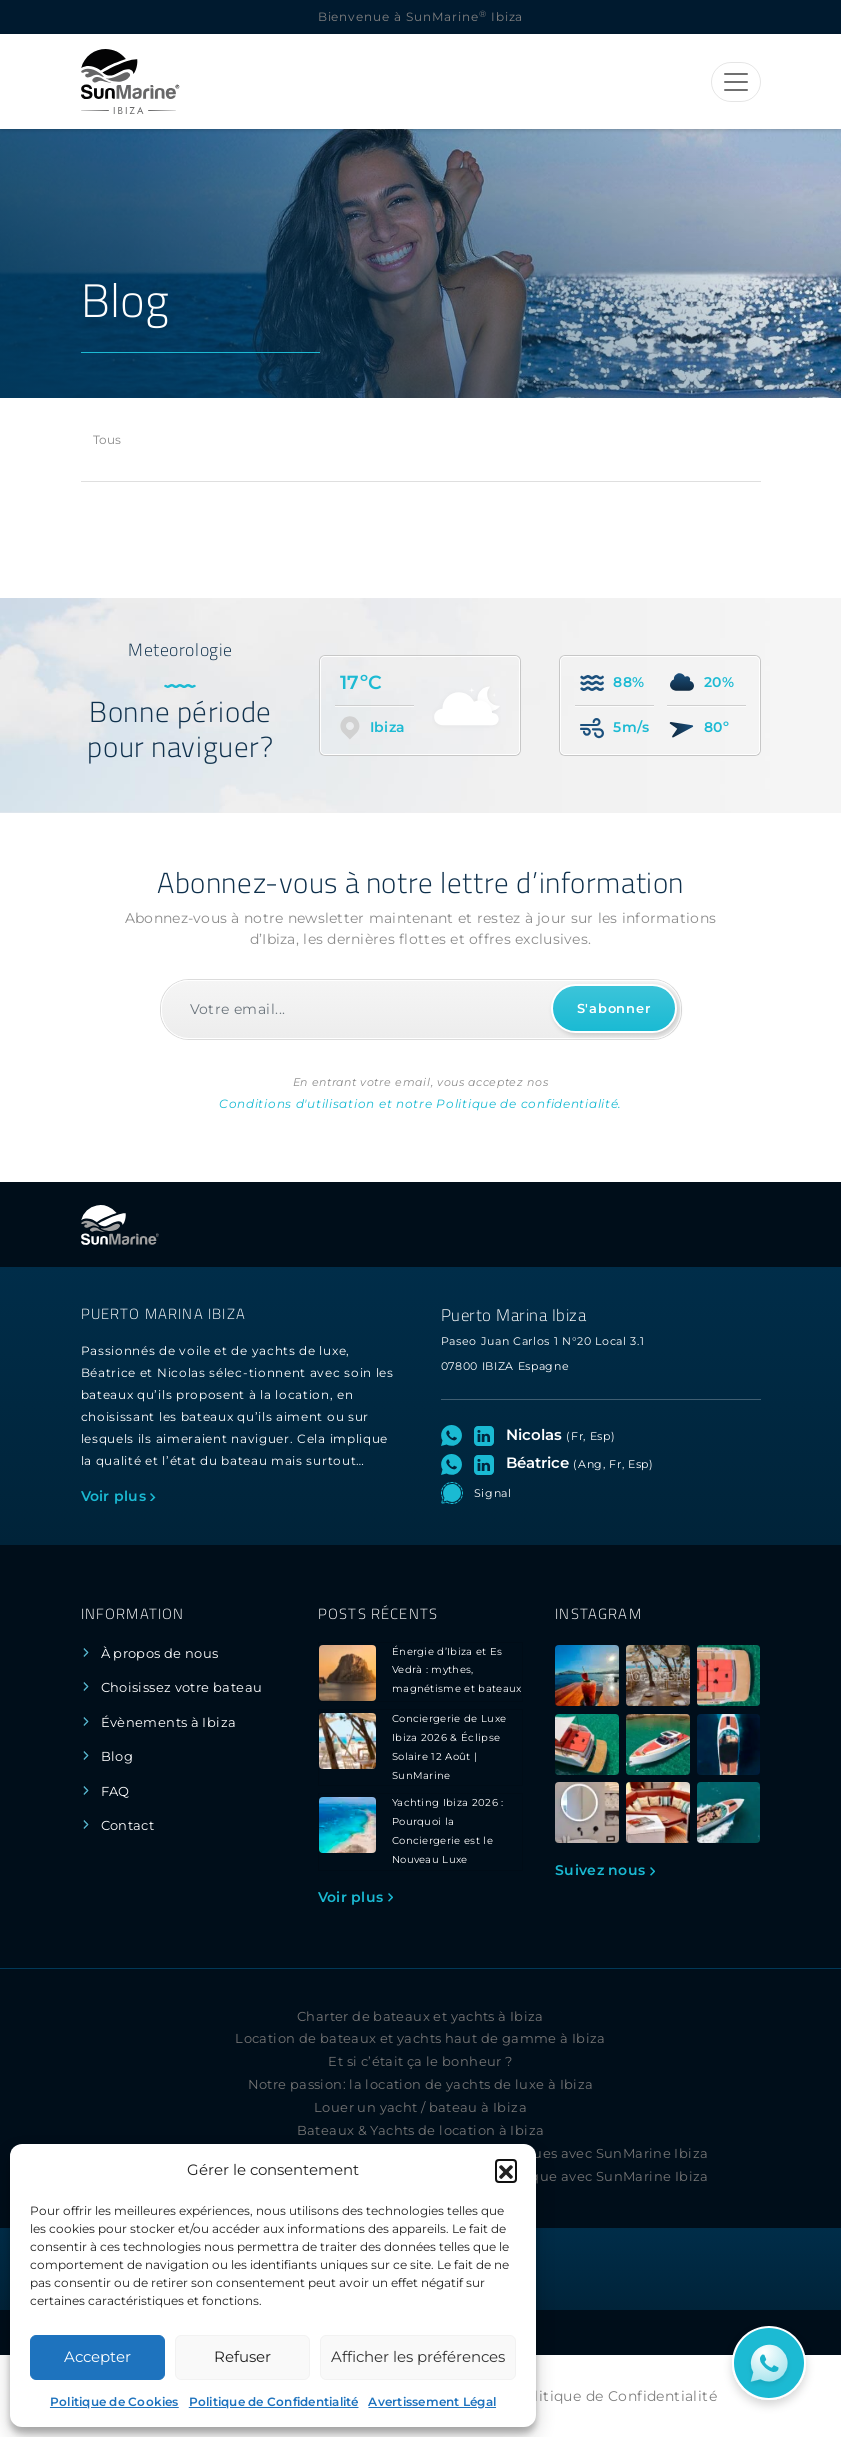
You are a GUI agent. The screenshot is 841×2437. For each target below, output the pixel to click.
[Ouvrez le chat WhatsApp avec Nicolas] (455, 1435)
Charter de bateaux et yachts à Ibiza (420, 2016)
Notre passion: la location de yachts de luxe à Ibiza (421, 2084)
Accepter (97, 2356)
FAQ (115, 1791)
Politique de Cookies (114, 2401)
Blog (117, 1756)
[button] (506, 2170)
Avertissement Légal (432, 2401)
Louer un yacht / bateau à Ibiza (420, 2107)
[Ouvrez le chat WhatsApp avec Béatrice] (455, 1463)
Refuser (242, 2356)
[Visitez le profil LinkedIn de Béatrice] (488, 1463)
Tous (107, 439)
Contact (128, 1825)
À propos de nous (160, 1653)
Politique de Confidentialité (274, 2401)
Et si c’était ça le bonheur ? (420, 2061)
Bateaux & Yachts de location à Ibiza (421, 2130)
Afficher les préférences (418, 2356)
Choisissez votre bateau (182, 1687)
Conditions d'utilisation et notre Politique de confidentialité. (420, 1103)
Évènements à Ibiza (169, 1722)
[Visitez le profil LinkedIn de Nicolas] (488, 1435)
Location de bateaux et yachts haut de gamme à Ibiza (420, 2038)
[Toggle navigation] (736, 82)
